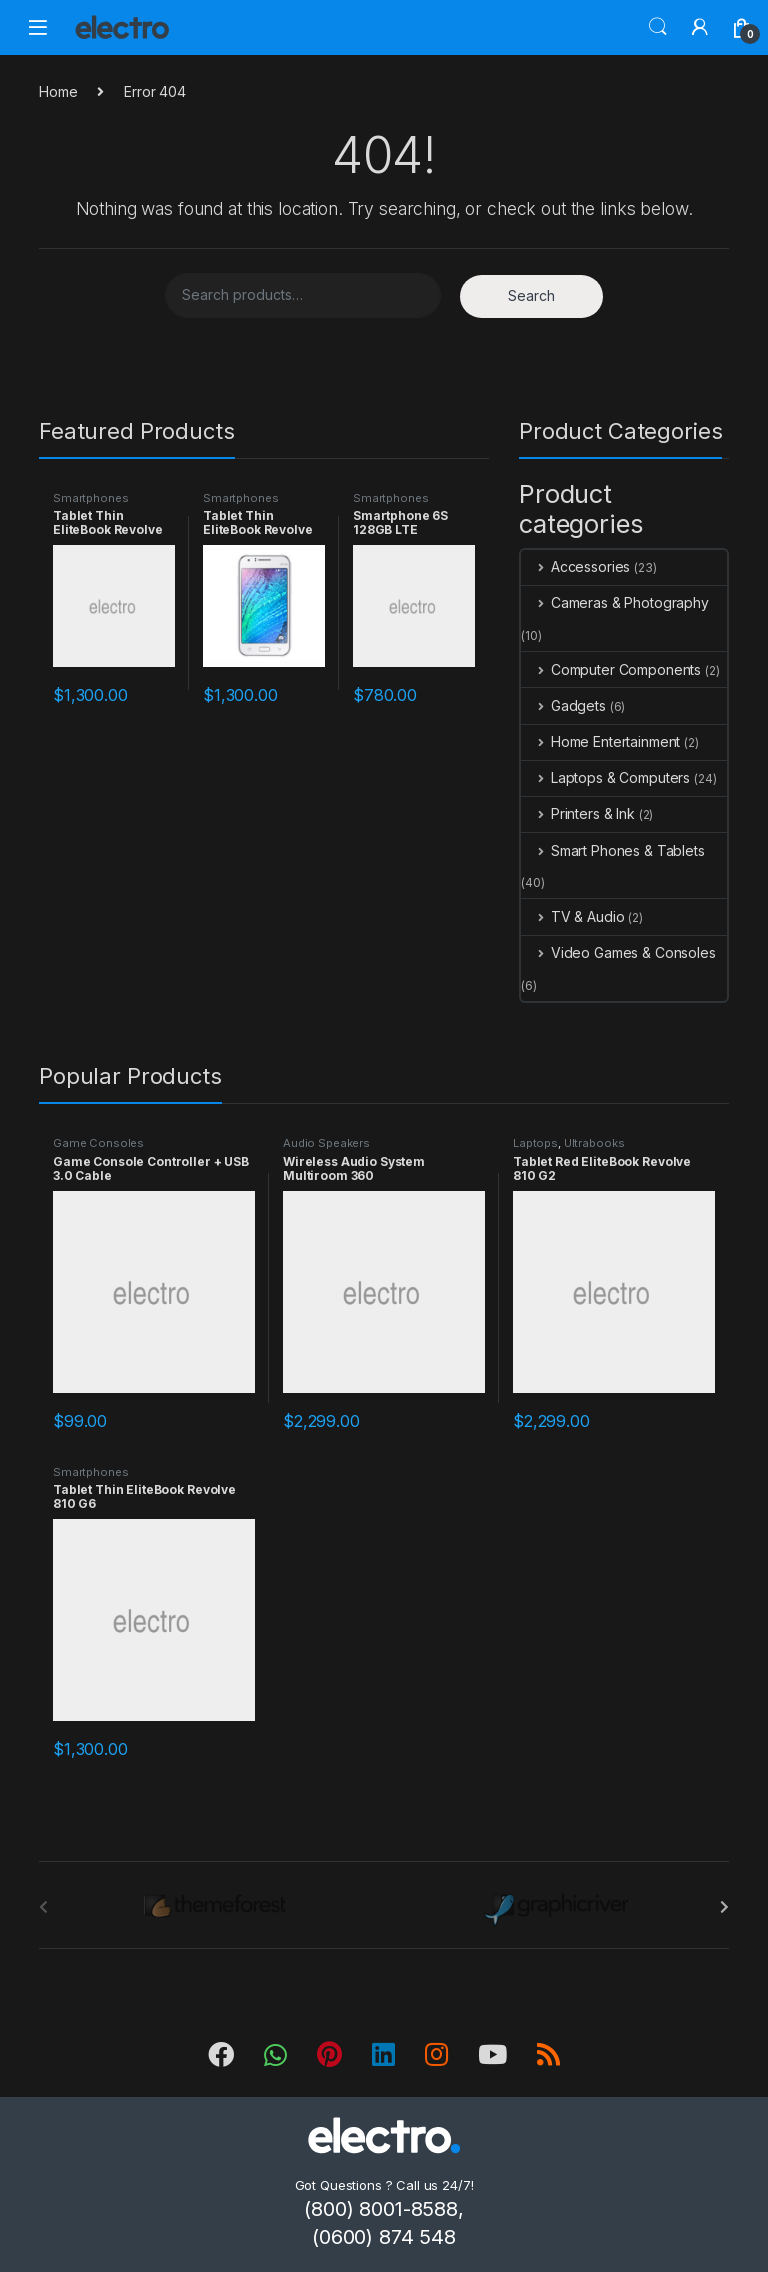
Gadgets (563, 705)
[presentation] (724, 1907)
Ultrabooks (594, 1143)
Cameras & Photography (615, 602)
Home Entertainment (600, 741)
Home (58, 91)
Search (658, 27)
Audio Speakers (326, 1143)
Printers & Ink (578, 813)
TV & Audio (572, 916)
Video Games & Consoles (618, 952)
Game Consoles (98, 1143)
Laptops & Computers (605, 777)
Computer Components (611, 669)
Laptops (535, 1143)
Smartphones (90, 498)
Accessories (575, 566)
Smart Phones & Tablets (613, 850)
